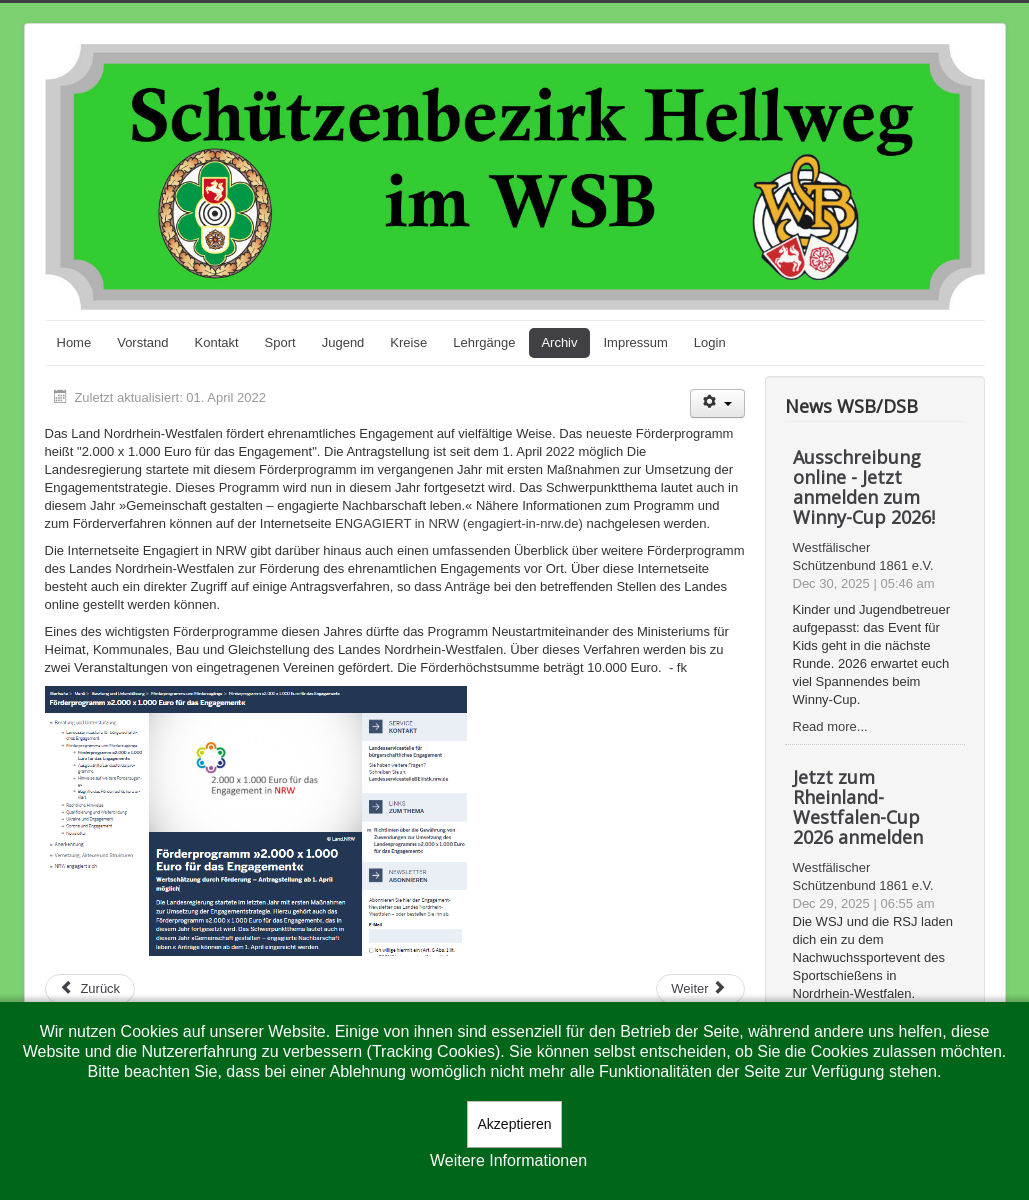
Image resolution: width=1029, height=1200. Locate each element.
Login (710, 342)
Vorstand (142, 342)
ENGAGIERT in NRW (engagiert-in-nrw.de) (459, 523)
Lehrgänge (484, 342)
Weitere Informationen (508, 1160)
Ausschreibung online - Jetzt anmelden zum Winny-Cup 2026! (864, 487)
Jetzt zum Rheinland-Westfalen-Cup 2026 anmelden (858, 807)
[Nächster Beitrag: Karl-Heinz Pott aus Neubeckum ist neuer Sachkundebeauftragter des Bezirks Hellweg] (700, 989)
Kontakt (217, 342)
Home (74, 342)
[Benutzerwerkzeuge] (717, 403)
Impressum (636, 342)
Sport (280, 342)
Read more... (830, 726)
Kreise (408, 342)
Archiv (559, 342)
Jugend (343, 342)
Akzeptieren (515, 1124)
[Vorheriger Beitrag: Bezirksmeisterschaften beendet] (90, 989)
